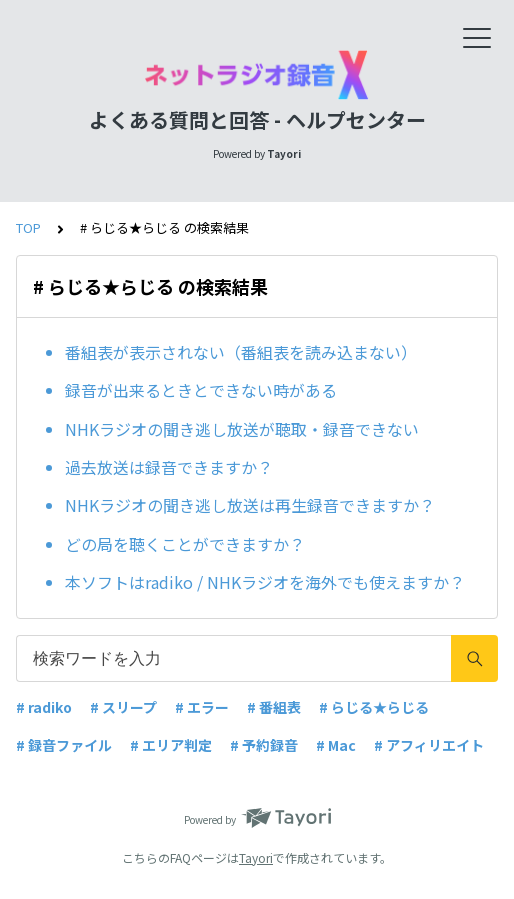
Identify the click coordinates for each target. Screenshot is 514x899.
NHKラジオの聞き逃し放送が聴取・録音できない (242, 429)
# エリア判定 (171, 745)
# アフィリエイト (429, 745)
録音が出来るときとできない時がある (201, 390)
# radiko (44, 707)
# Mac (336, 745)
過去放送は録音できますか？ (169, 467)
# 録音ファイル (64, 745)
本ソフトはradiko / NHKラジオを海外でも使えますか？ (265, 582)
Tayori (256, 857)
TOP (28, 227)
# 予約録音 (264, 745)
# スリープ (123, 707)
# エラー (202, 707)
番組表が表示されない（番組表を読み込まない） (241, 352)
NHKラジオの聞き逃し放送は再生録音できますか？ (250, 505)
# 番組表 (274, 707)
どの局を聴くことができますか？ (185, 544)
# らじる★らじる (374, 707)
